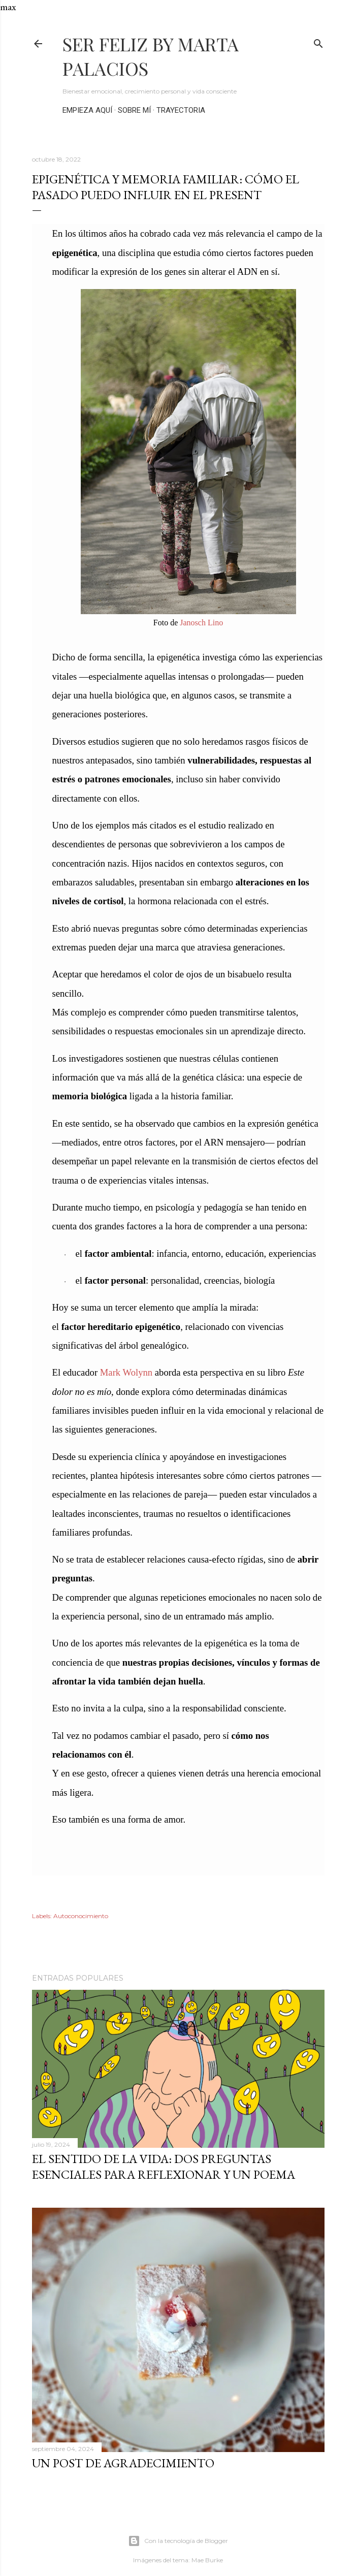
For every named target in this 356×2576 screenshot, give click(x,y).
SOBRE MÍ (134, 110)
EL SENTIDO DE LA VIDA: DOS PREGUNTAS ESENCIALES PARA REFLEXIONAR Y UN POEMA (163, 2166)
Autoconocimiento (80, 1916)
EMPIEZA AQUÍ (87, 110)
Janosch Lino (201, 622)
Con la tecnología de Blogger (178, 2541)
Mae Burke (207, 2560)
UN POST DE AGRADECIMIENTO (123, 2463)
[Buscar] (318, 41)
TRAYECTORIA (180, 110)
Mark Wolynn (126, 1372)
